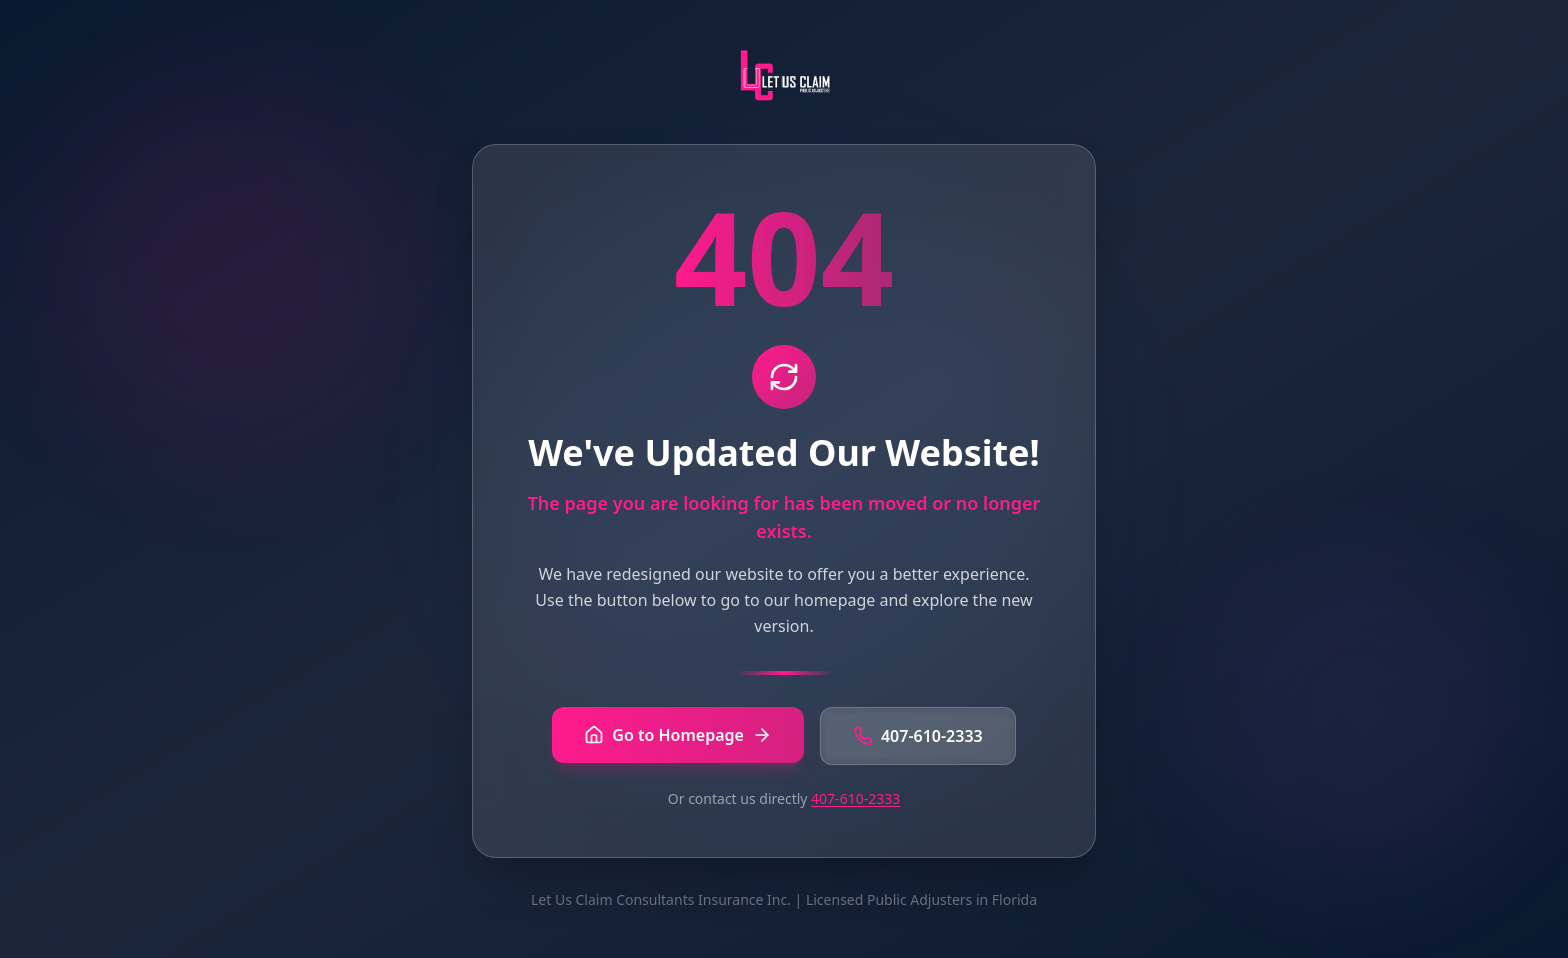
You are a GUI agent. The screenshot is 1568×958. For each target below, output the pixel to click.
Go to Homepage (678, 735)
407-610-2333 (918, 736)
